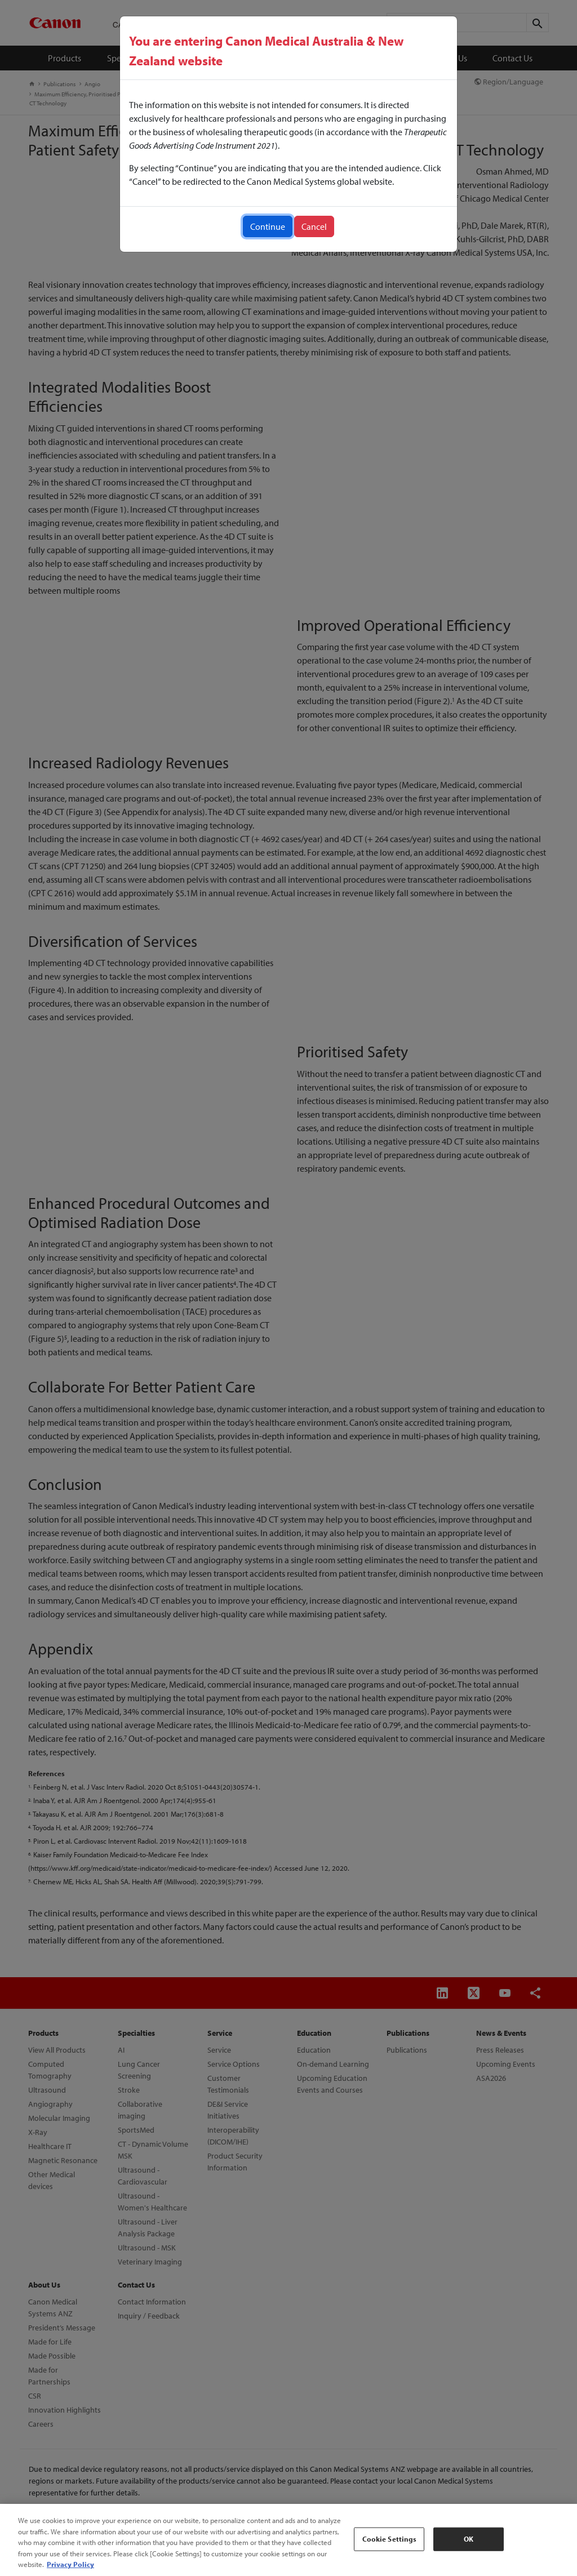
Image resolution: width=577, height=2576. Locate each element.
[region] (288, 2540)
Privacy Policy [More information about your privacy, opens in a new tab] (70, 2564)
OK (468, 2538)
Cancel (314, 226)
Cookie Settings (389, 2538)
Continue (267, 226)
